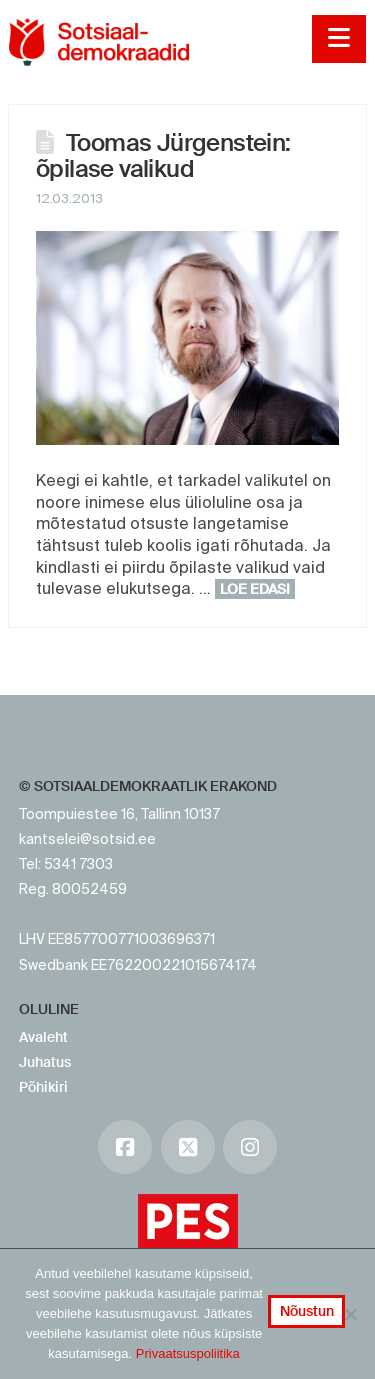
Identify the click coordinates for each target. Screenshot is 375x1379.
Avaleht (43, 1037)
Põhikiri (43, 1087)
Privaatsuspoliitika (188, 1353)
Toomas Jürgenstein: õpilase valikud (163, 155)
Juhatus (45, 1062)
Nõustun (307, 1311)
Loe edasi (255, 589)
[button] (338, 39)
